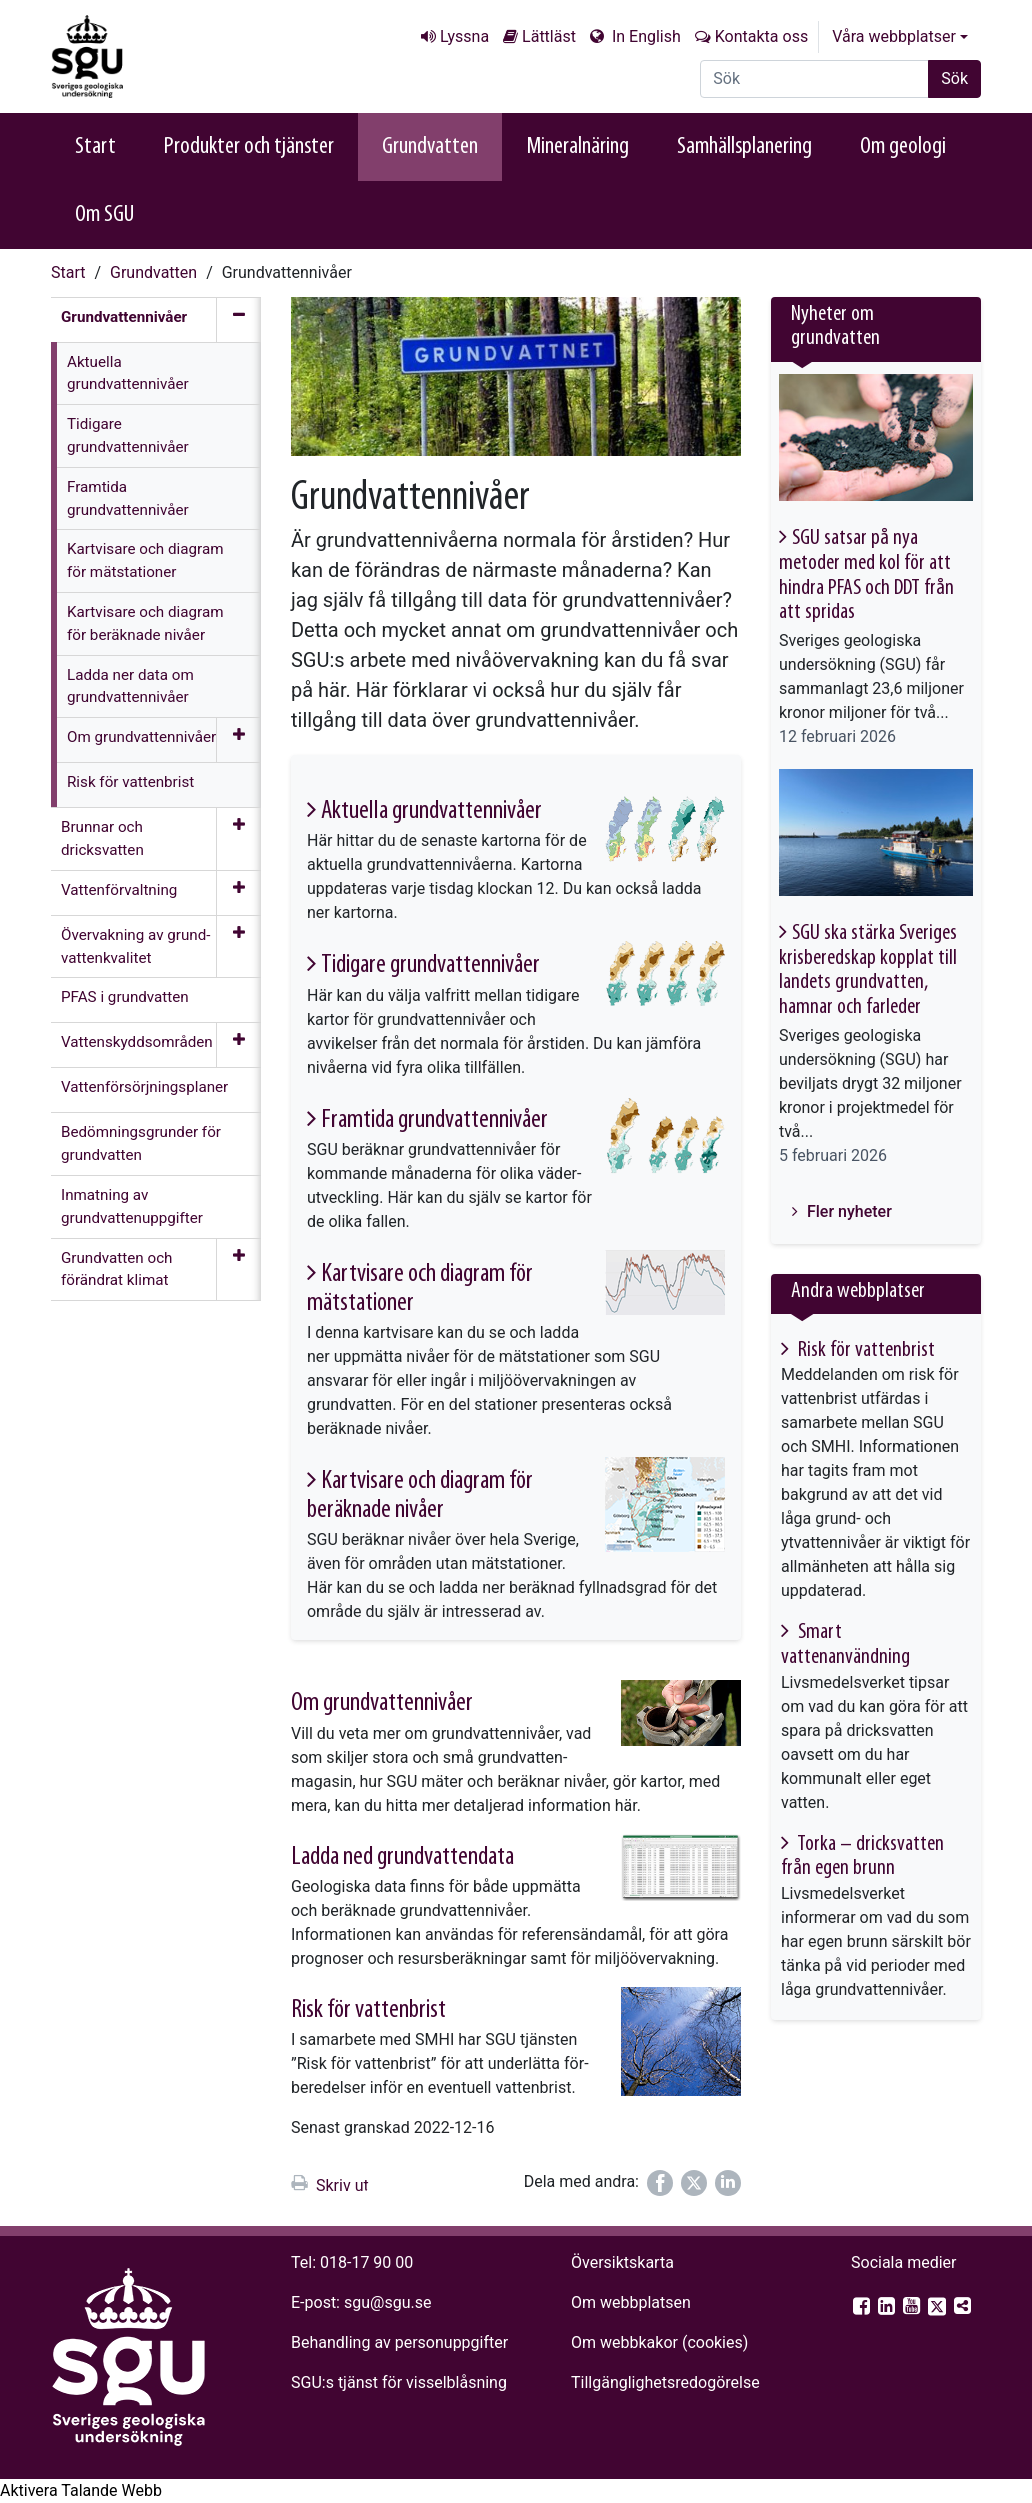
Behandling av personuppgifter (399, 2342)
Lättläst (549, 36)
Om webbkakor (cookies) (659, 2342)
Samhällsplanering (744, 147)
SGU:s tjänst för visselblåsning (399, 2382)
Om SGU (104, 215)
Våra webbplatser (894, 36)
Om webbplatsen (631, 2302)
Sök (954, 78)
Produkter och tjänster (249, 147)
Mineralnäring (577, 147)
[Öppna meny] (238, 740)
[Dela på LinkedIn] (728, 2183)
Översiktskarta (622, 2262)
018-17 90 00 (366, 2262)
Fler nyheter (847, 1211)
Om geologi (903, 147)
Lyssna (464, 36)
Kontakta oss (761, 36)
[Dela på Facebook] (660, 2183)
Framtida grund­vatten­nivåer (434, 1120)
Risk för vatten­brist (368, 2010)
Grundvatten (430, 147)
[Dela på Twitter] (694, 2183)
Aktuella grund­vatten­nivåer (431, 811)
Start (95, 147)
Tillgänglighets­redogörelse (665, 2382)
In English (644, 36)
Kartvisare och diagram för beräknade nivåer (420, 1496)
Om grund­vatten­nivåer (382, 1703)
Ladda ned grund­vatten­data (402, 1857)
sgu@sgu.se (387, 2302)
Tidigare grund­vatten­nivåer (430, 965)
